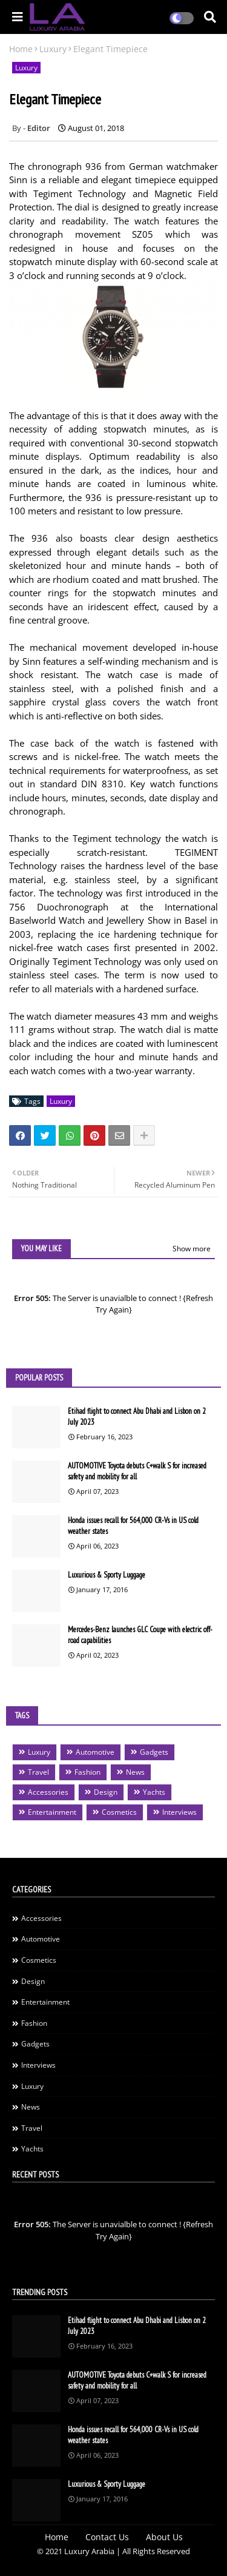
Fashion (87, 1772)
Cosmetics (119, 1812)
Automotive (95, 1752)
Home (21, 49)
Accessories (48, 1792)
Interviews (179, 1812)
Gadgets (154, 1752)
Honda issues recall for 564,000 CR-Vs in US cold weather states (133, 1525)
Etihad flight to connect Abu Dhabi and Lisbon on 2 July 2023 (137, 1416)
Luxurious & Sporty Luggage (106, 1575)
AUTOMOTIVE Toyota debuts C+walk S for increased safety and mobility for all (137, 1471)
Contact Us (107, 2537)
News (135, 1772)
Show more (192, 1248)
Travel (38, 1772)
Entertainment (52, 1812)
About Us (164, 2537)
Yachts (154, 1792)
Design (105, 1792)
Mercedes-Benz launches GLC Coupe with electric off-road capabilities (140, 1635)
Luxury (53, 49)
